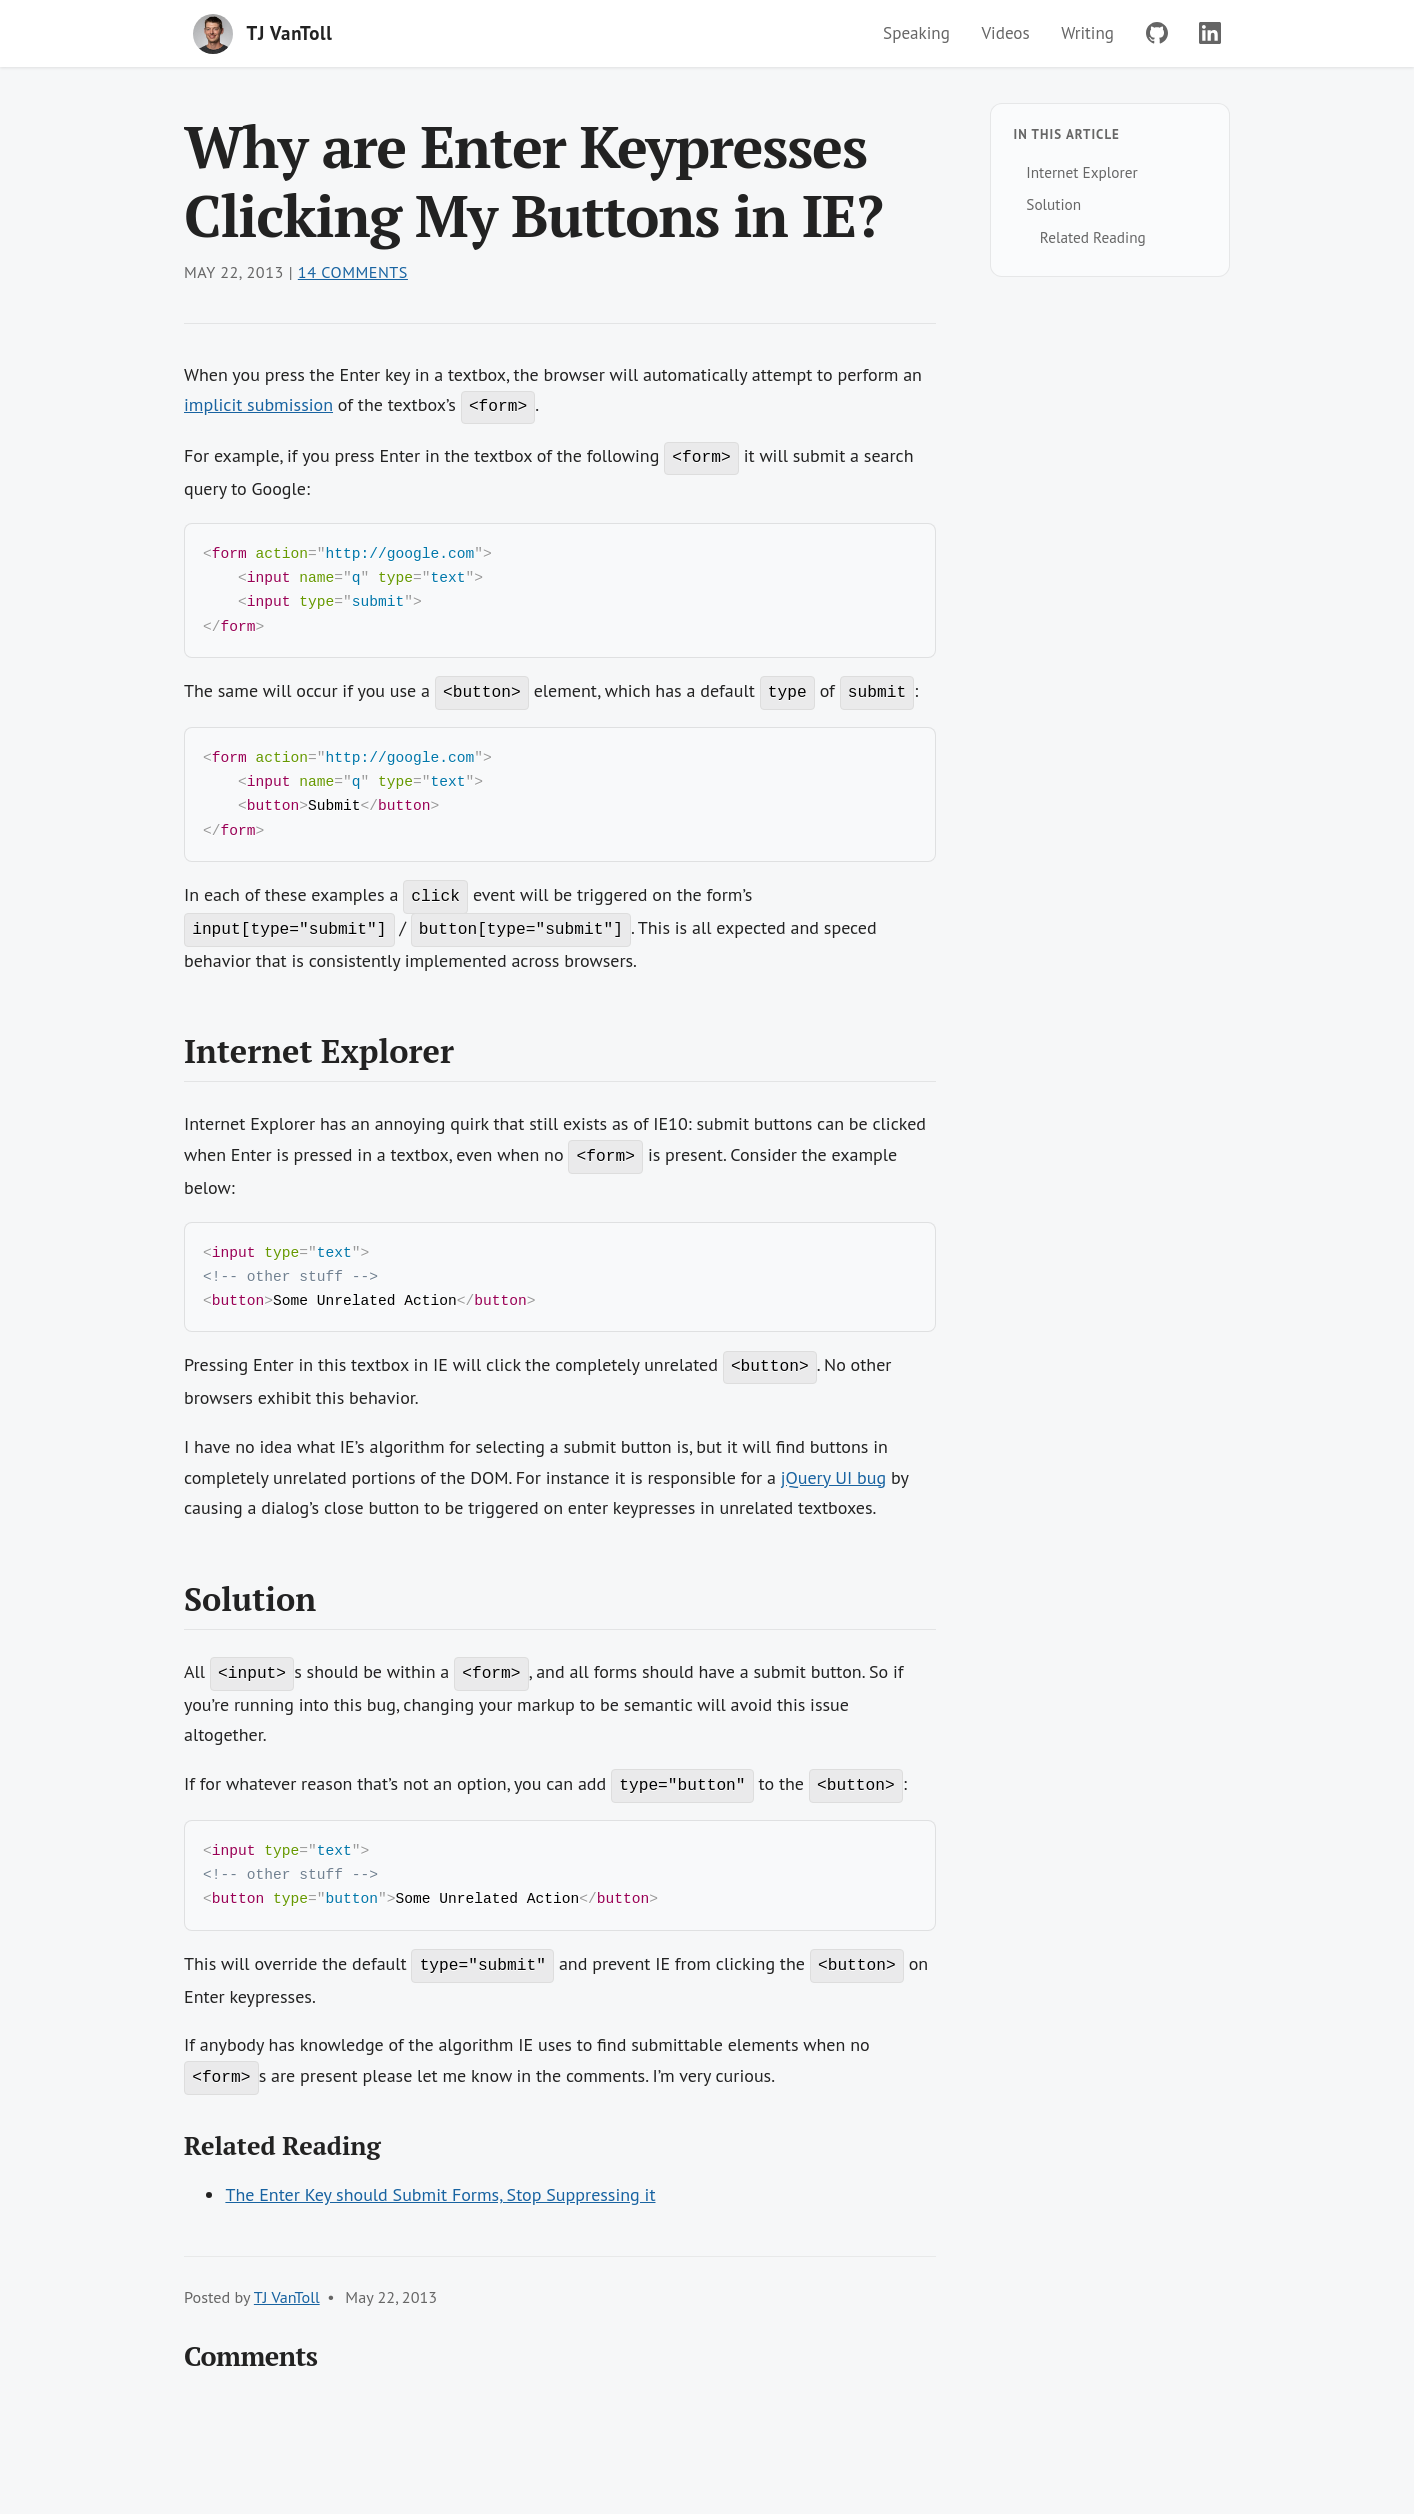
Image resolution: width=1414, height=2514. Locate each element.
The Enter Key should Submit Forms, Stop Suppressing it (440, 2216)
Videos (1005, 33)
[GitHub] (1157, 33)
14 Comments (353, 272)
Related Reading (1093, 237)
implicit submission (258, 404)
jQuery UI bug (834, 1494)
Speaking (916, 33)
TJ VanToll (287, 2319)
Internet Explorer (1081, 172)
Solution (1053, 204)
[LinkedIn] (1210, 33)
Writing (1087, 33)
